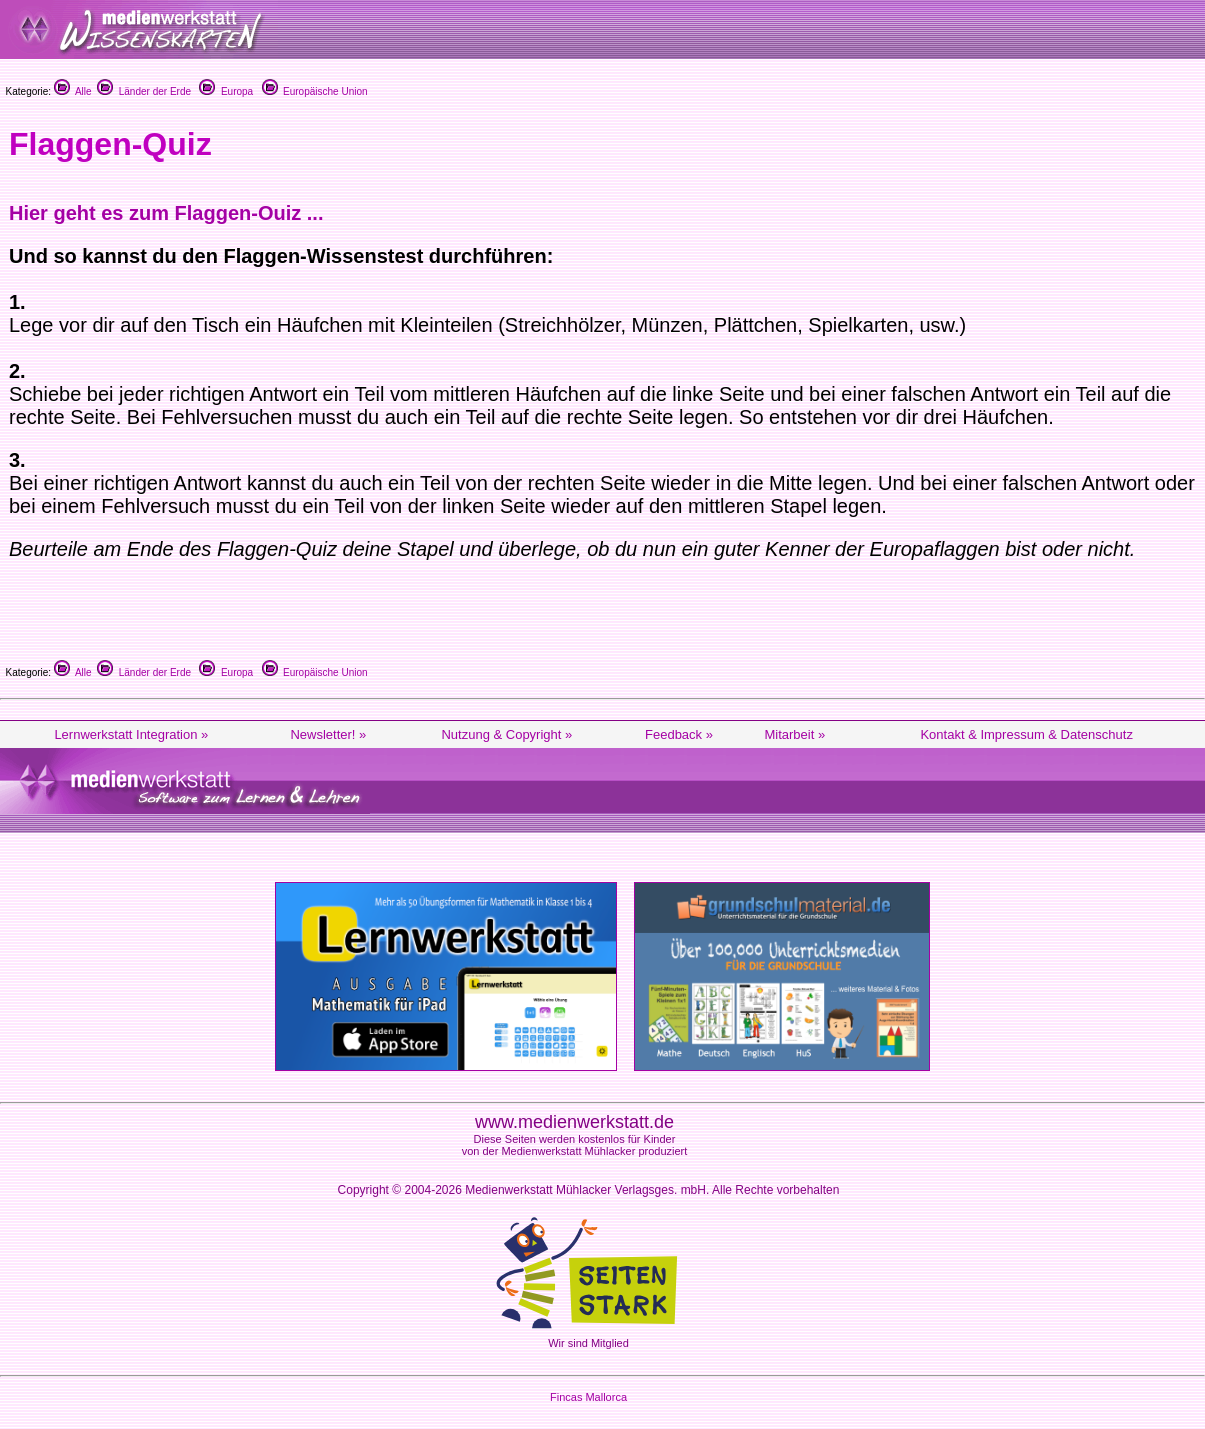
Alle (73, 91)
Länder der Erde (144, 91)
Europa (226, 91)
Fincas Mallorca (588, 1397)
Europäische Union (315, 91)
